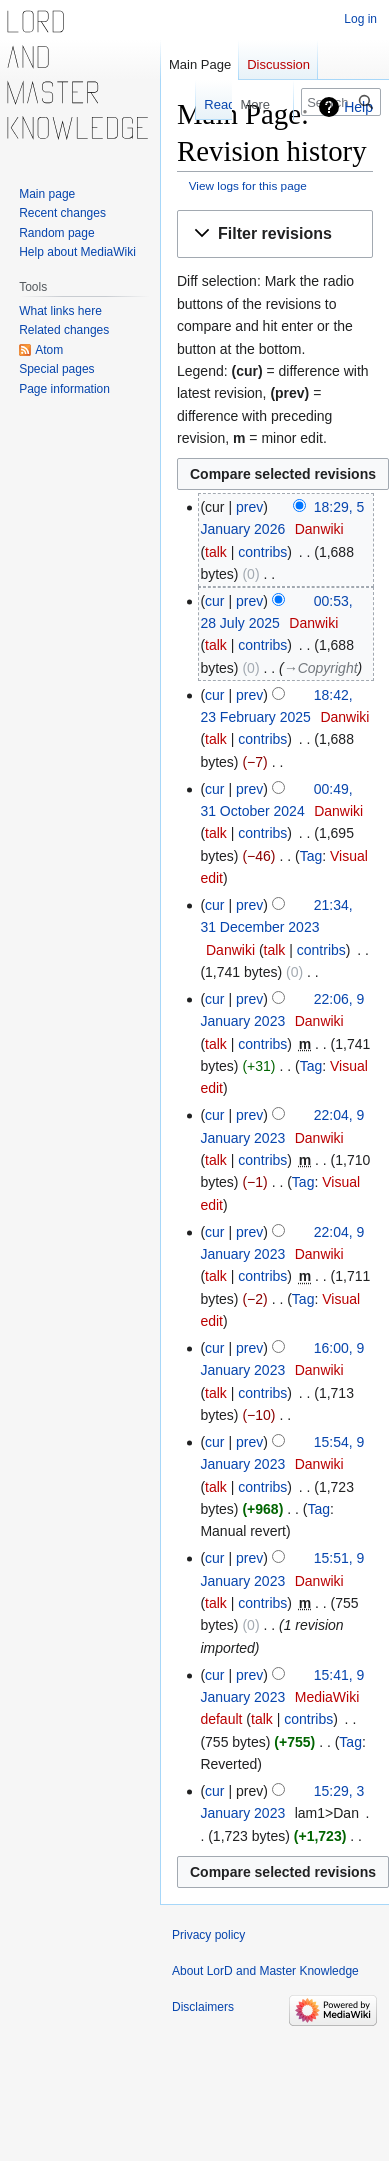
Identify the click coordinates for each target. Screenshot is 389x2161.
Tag (311, 856)
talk (216, 552)
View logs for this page (248, 185)
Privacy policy (208, 1935)
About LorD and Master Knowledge (265, 1971)
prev (249, 507)
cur (214, 601)
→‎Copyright (321, 668)
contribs (262, 552)
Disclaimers (203, 2007)
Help (358, 107)
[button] (275, 234)
